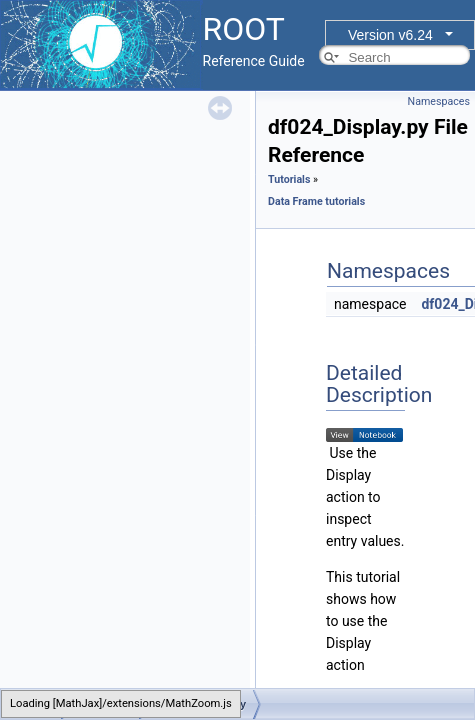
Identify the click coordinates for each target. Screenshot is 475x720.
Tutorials (289, 179)
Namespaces (439, 101)
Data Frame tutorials (316, 201)
